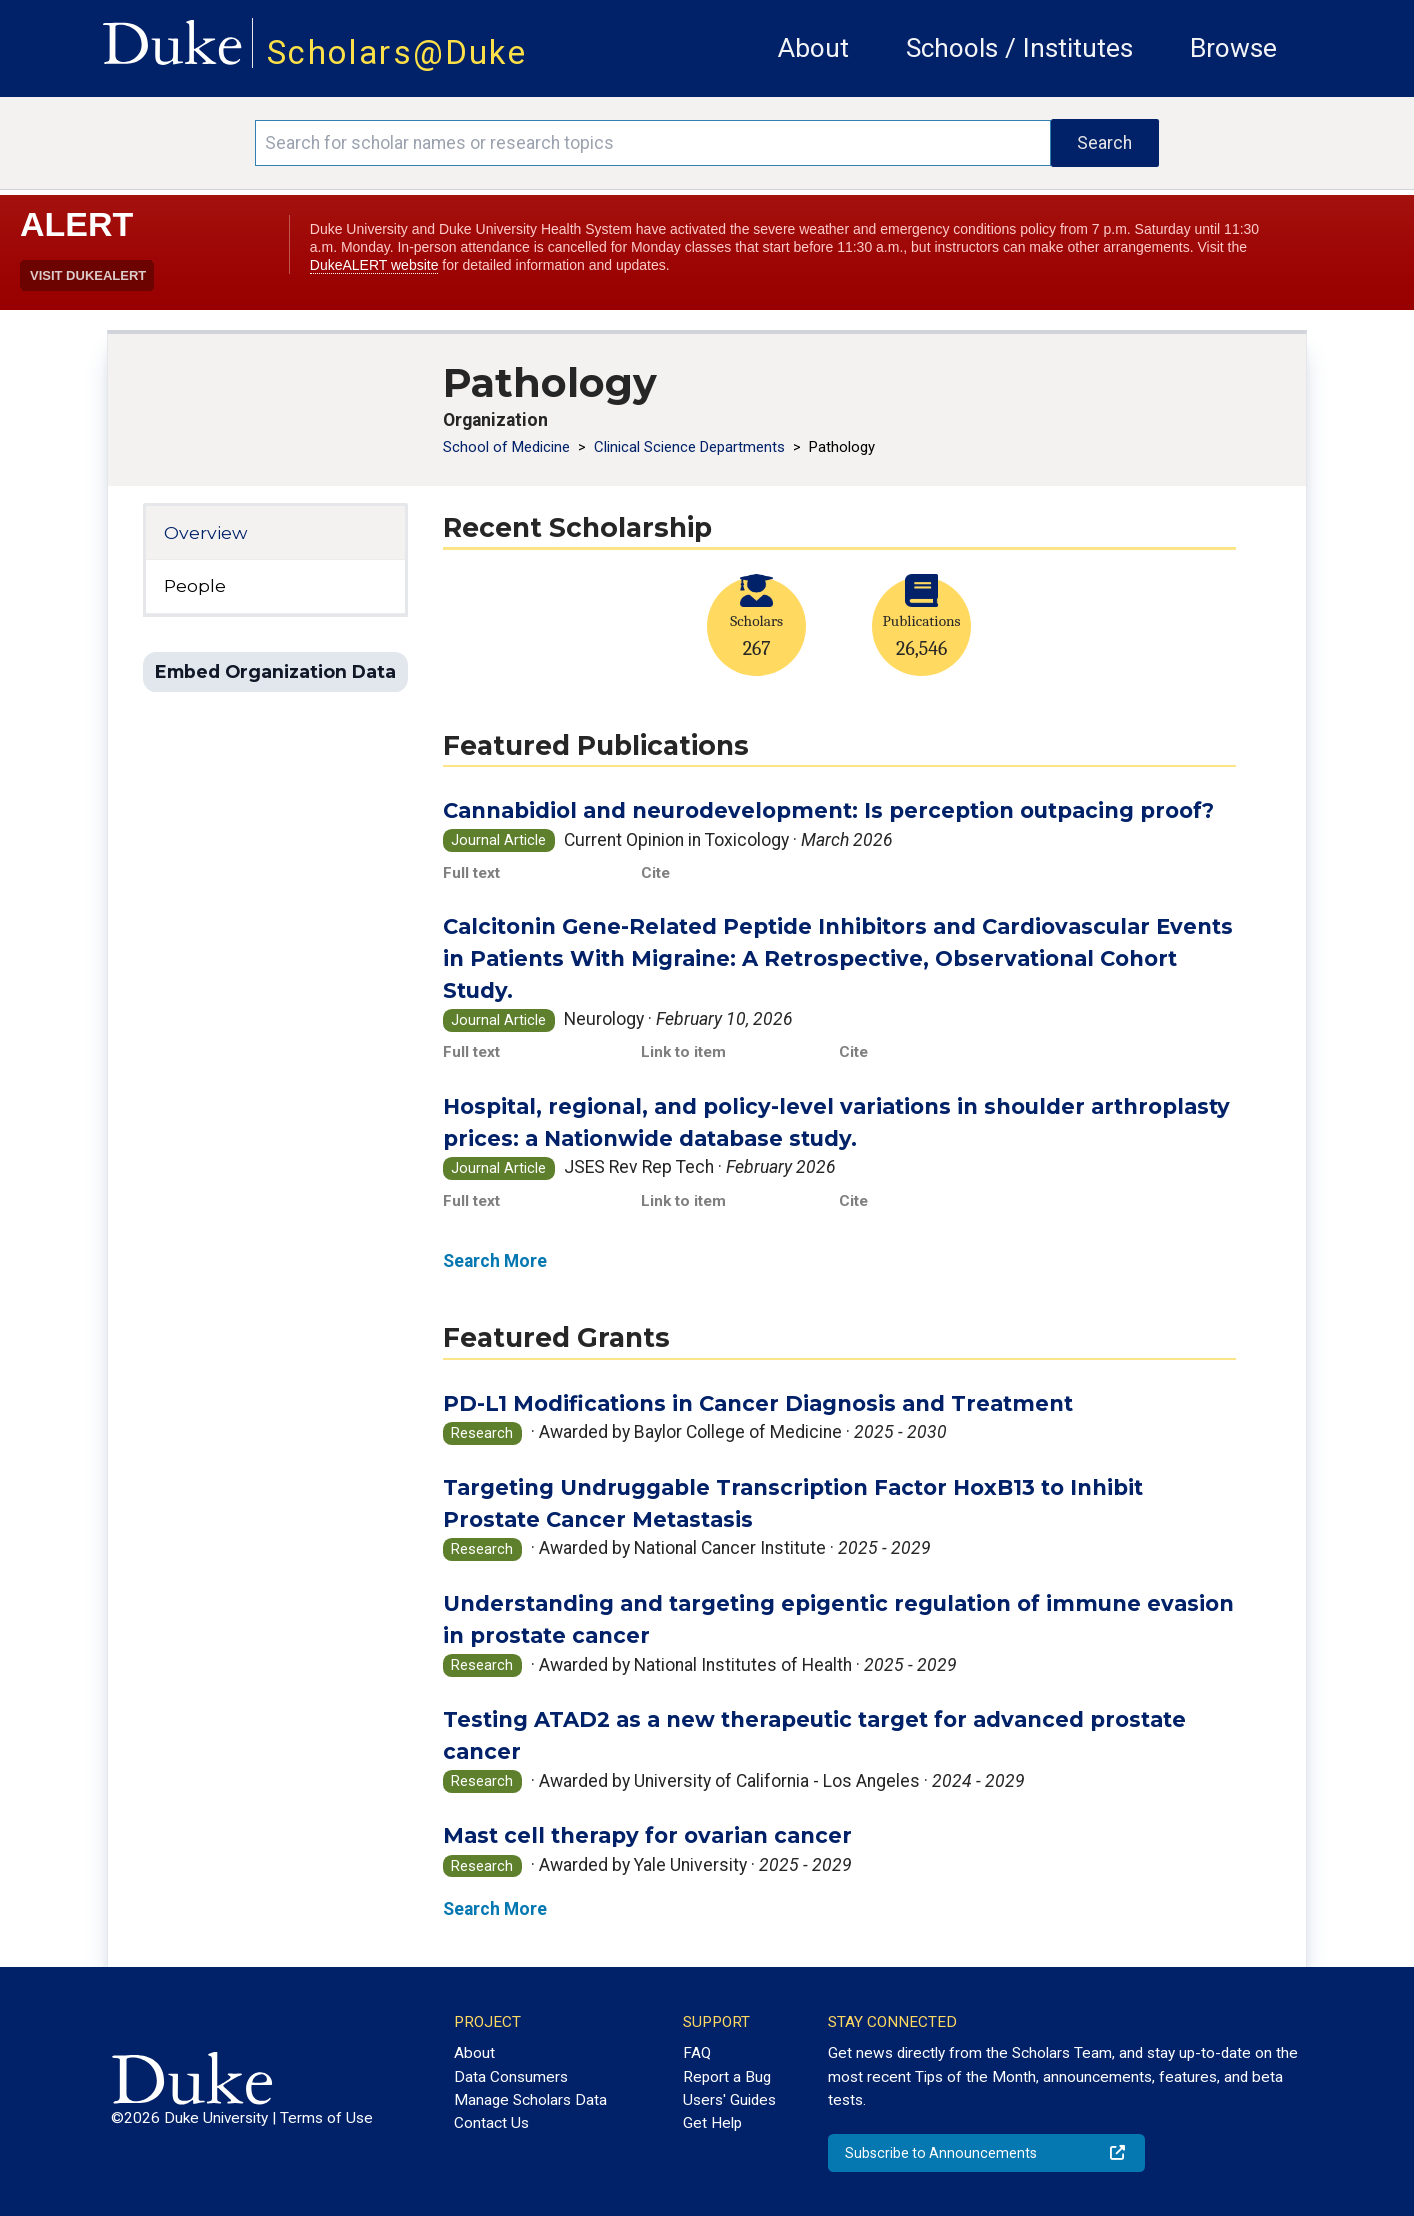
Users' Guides (729, 2100)
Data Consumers (511, 2077)
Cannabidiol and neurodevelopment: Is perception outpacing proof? (828, 810)
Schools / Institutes (1019, 48)
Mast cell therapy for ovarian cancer (647, 1835)
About (813, 48)
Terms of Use (326, 2118)
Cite (655, 873)
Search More (495, 1261)
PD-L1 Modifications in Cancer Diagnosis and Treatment (758, 1403)
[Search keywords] (652, 143)
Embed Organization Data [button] (275, 671)
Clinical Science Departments (691, 447)
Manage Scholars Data (530, 2100)
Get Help (712, 2123)
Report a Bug (727, 2077)
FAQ (697, 2053)
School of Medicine (508, 447)
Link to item (683, 1052)
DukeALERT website (374, 265)
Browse (1233, 48)
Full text (471, 873)
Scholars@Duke (397, 52)
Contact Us (491, 2123)
